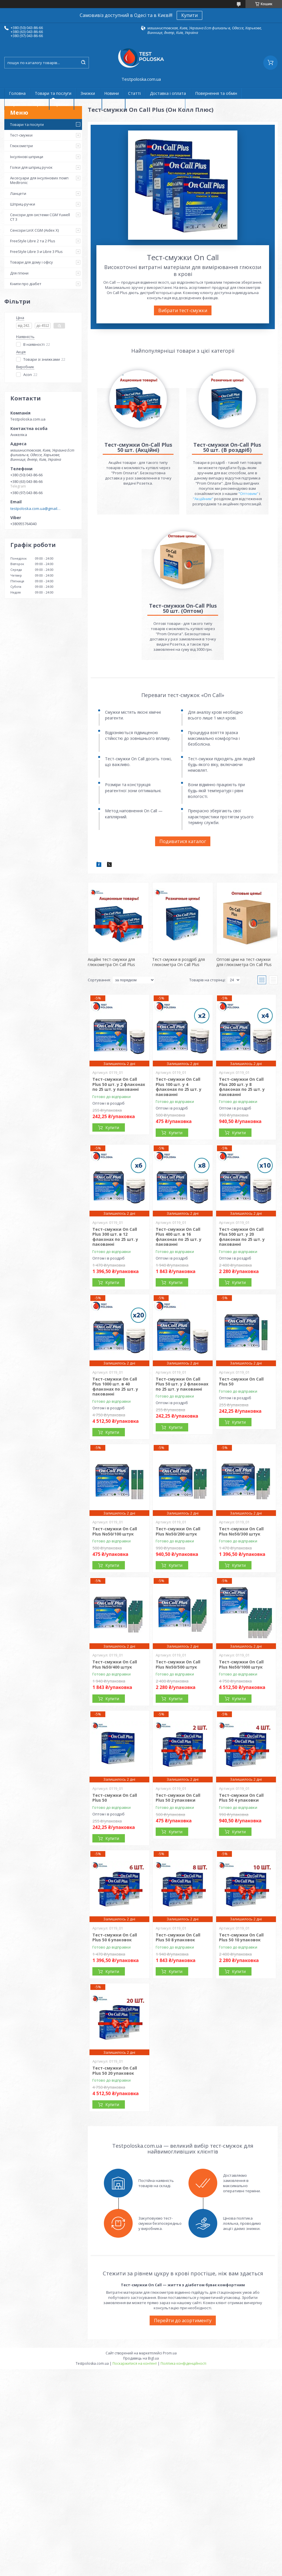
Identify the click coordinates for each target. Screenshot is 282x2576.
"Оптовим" (248, 493)
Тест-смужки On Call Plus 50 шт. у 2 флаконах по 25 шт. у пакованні (118, 1084)
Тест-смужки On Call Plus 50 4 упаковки (241, 1797)
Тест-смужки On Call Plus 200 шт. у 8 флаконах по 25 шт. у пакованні (242, 1086)
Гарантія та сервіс (27, 104)
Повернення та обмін (216, 93)
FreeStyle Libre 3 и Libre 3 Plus (36, 251)
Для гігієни (19, 273)
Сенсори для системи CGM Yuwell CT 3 (40, 217)
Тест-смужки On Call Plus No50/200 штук (178, 1531)
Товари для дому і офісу (31, 262)
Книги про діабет (25, 283)
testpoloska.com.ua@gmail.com (35, 508)
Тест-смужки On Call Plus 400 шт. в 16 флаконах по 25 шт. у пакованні (178, 1236)
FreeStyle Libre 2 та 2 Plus (32, 240)
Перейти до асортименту (183, 2320)
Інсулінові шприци (26, 156)
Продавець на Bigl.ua (141, 2358)
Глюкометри (21, 145)
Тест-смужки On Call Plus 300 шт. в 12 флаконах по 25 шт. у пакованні (115, 1236)
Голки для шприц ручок (31, 167)
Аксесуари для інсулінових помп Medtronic (39, 180)
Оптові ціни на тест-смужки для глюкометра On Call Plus (244, 962)
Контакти (88, 104)
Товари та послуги (53, 93)
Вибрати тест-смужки (182, 310)
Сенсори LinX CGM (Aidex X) (34, 230)
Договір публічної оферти (155, 104)
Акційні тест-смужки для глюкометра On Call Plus (111, 962)
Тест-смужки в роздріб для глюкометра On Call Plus (178, 962)
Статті (134, 93)
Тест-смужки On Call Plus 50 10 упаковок (241, 1937)
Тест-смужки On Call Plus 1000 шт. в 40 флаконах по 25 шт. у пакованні (115, 1386)
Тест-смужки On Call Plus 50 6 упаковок (114, 1937)
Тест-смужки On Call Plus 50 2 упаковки (178, 1797)
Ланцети (18, 193)
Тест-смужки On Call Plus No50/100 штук (114, 1531)
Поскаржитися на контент (135, 2363)
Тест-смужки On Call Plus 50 (241, 1381)
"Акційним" (203, 498)
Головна (17, 93)
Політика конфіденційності (183, 2363)
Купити (189, 15)
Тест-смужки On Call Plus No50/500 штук (178, 1664)
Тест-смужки (21, 135)
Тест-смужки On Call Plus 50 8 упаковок (178, 1937)
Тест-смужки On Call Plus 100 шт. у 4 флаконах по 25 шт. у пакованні (178, 1086)
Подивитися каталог (182, 841)
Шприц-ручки (22, 204)
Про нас (61, 104)
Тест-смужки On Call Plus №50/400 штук (114, 1664)
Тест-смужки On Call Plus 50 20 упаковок (114, 2070)
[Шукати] (83, 62)
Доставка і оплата (168, 93)
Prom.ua (170, 2353)
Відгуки (113, 104)
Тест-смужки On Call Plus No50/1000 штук (241, 1664)
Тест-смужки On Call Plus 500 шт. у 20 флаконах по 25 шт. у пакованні (242, 1236)
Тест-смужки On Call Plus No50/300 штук (241, 1531)
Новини (111, 93)
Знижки (88, 93)
